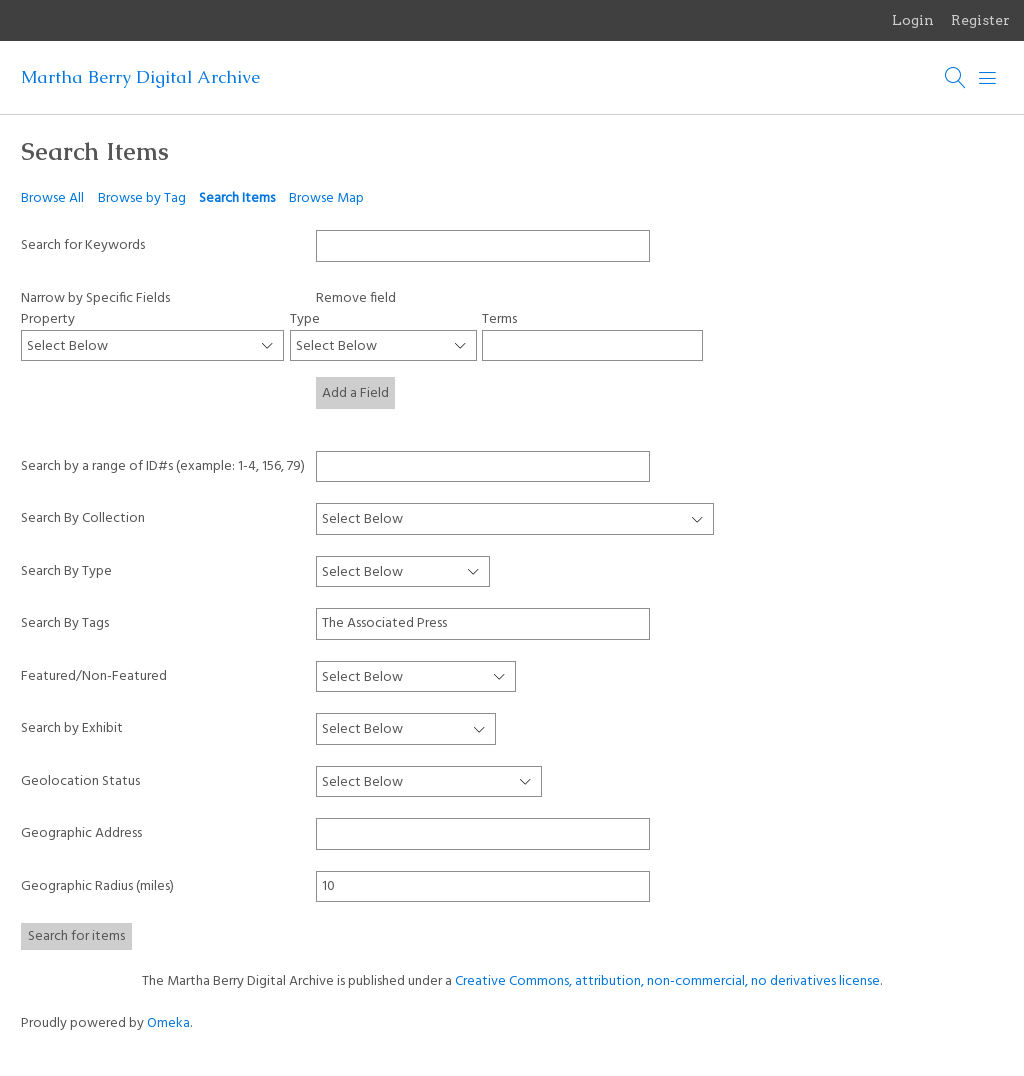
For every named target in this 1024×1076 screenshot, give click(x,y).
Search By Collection (83, 518)
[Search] (956, 78)
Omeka (168, 1023)
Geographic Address (81, 833)
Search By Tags (65, 623)
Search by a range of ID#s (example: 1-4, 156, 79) (163, 466)
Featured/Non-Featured (94, 676)
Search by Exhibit (72, 728)
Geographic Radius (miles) (97, 886)
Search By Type (66, 571)
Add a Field (355, 393)
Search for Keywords (83, 245)
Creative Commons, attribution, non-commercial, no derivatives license (667, 981)
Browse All (52, 198)
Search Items (237, 198)
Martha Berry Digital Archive (140, 77)
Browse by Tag (142, 198)
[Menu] (988, 78)
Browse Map (326, 198)
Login (913, 20)
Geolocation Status (80, 781)
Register (980, 20)
